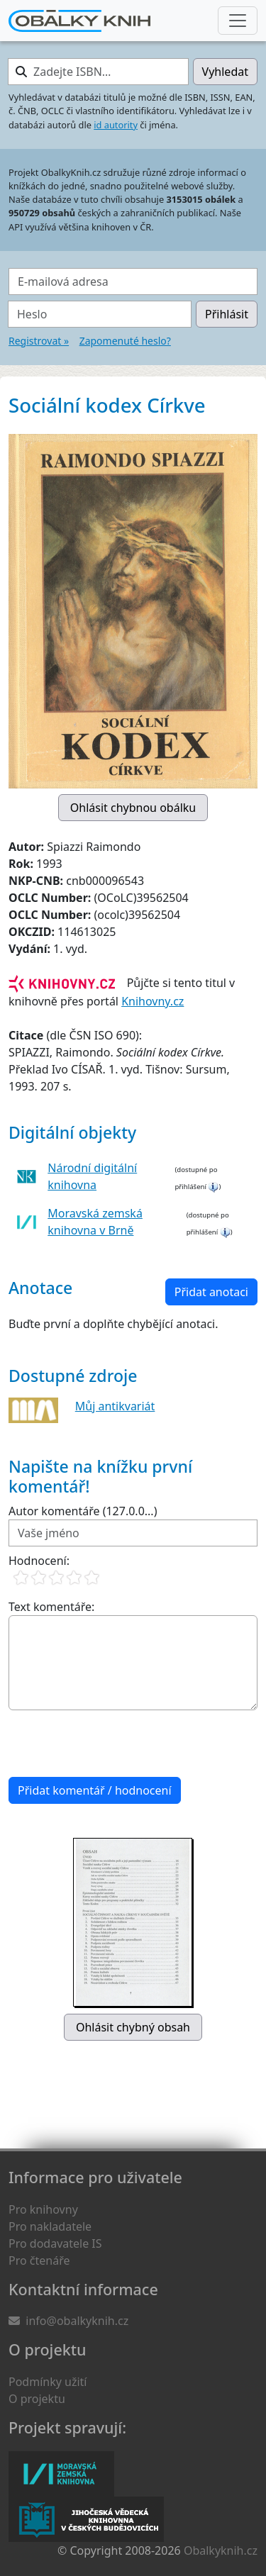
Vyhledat (225, 71)
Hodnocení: (39, 1560)
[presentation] (116, 1743)
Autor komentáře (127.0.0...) (83, 1511)
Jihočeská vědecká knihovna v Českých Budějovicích (86, 2519)
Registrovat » (39, 340)
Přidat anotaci (211, 1292)
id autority (116, 124)
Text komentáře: (51, 1607)
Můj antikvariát (115, 1406)
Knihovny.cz (152, 1001)
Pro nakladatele (50, 2226)
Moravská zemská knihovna (61, 2474)
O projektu (37, 2399)
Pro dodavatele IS (55, 2243)
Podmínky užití (48, 2382)
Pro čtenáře (39, 2260)
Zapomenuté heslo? (125, 340)
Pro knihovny (43, 2209)
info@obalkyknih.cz (77, 2321)
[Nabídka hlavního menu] (237, 20)
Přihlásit (226, 314)
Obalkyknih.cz (220, 2550)
